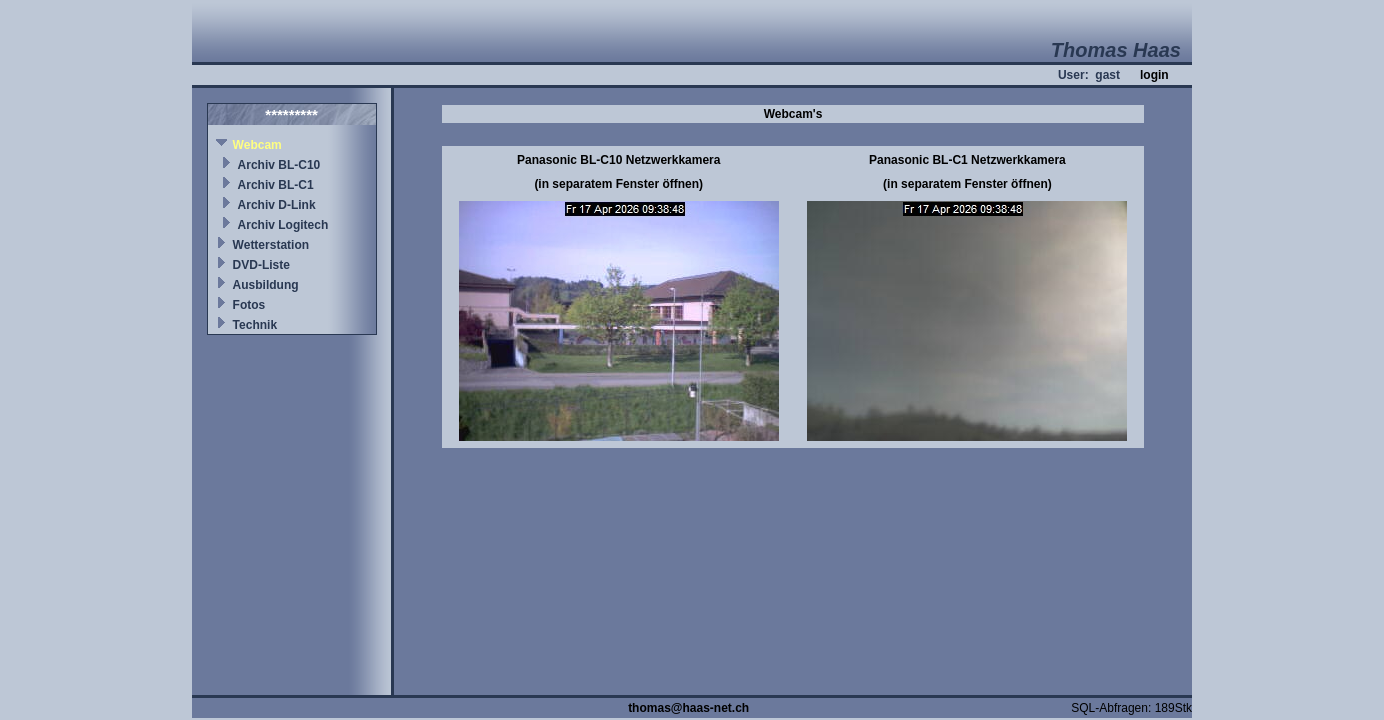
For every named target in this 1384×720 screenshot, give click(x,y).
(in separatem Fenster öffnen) (618, 184)
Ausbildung (266, 285)
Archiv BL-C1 (276, 185)
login (1154, 75)
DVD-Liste (261, 265)
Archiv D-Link (277, 205)
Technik (255, 325)
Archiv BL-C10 (279, 165)
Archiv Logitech (283, 225)
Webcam (257, 145)
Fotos (249, 305)
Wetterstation (271, 245)
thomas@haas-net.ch (688, 708)
